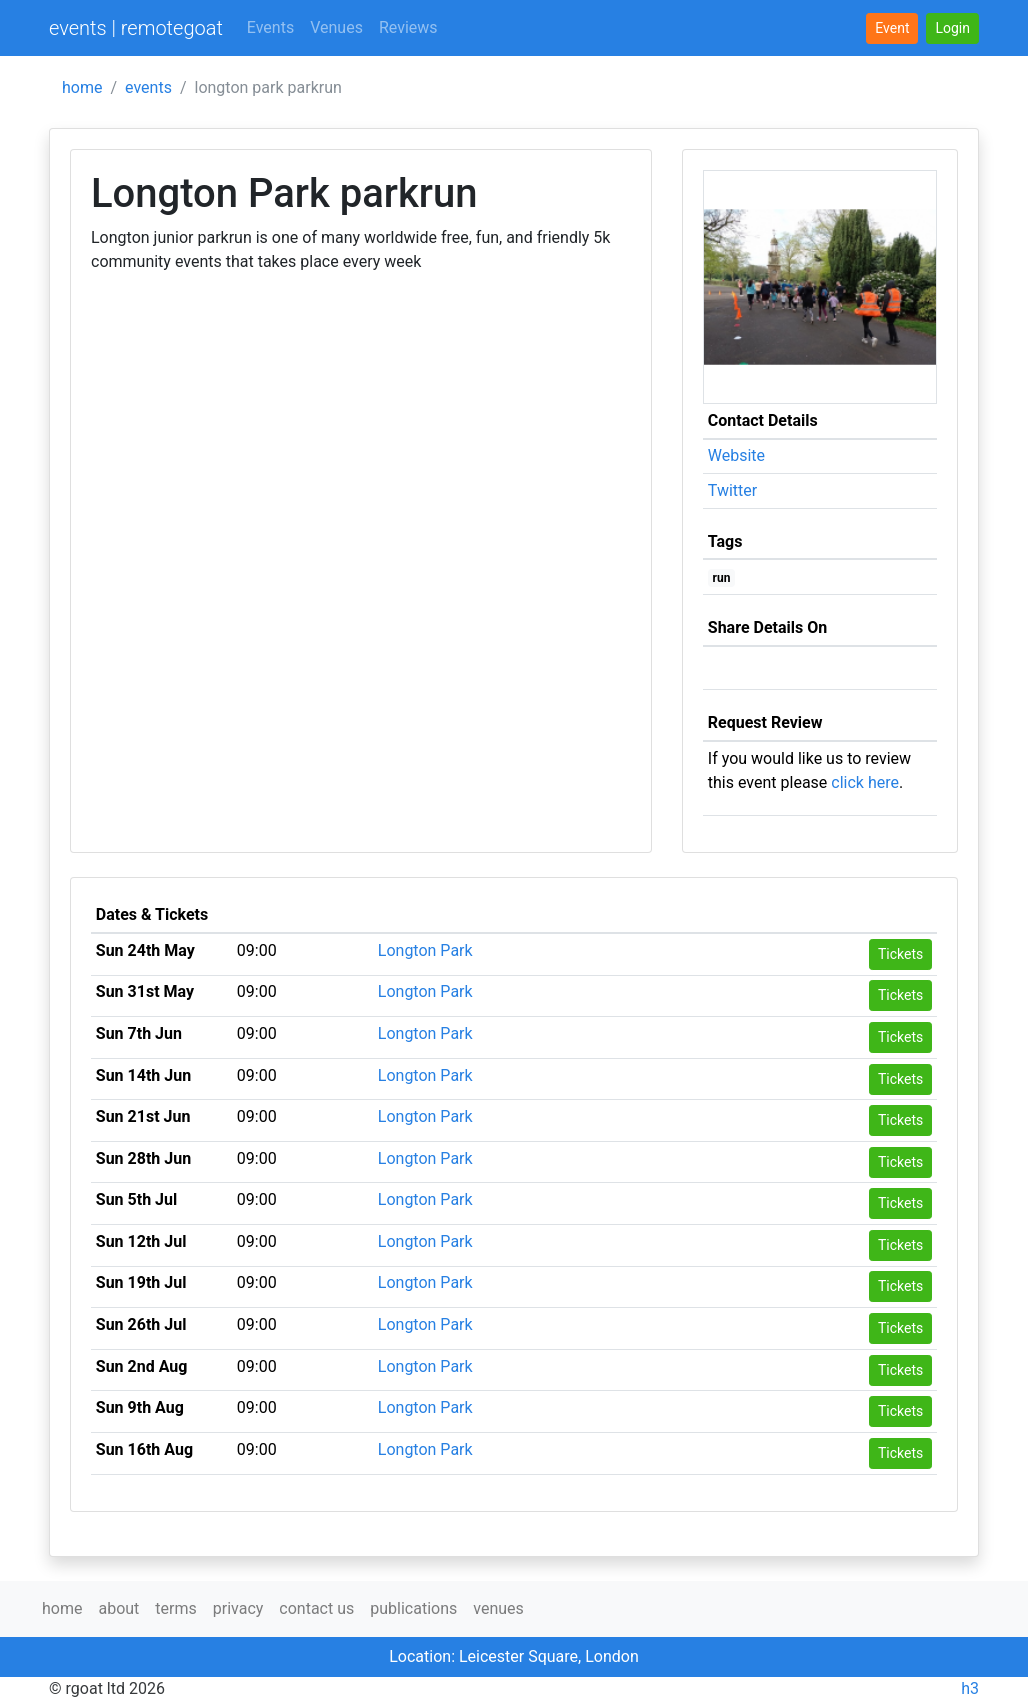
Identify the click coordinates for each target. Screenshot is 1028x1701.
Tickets (900, 954)
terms (175, 1608)
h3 (970, 1688)
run (722, 578)
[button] (952, 28)
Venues (336, 27)
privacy (238, 1608)
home (82, 87)
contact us (316, 1608)
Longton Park (425, 950)
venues (498, 1608)
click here (865, 782)
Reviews (408, 27)
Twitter (732, 490)
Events (270, 27)
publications (413, 1608)
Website (736, 455)
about (118, 1608)
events (148, 87)
